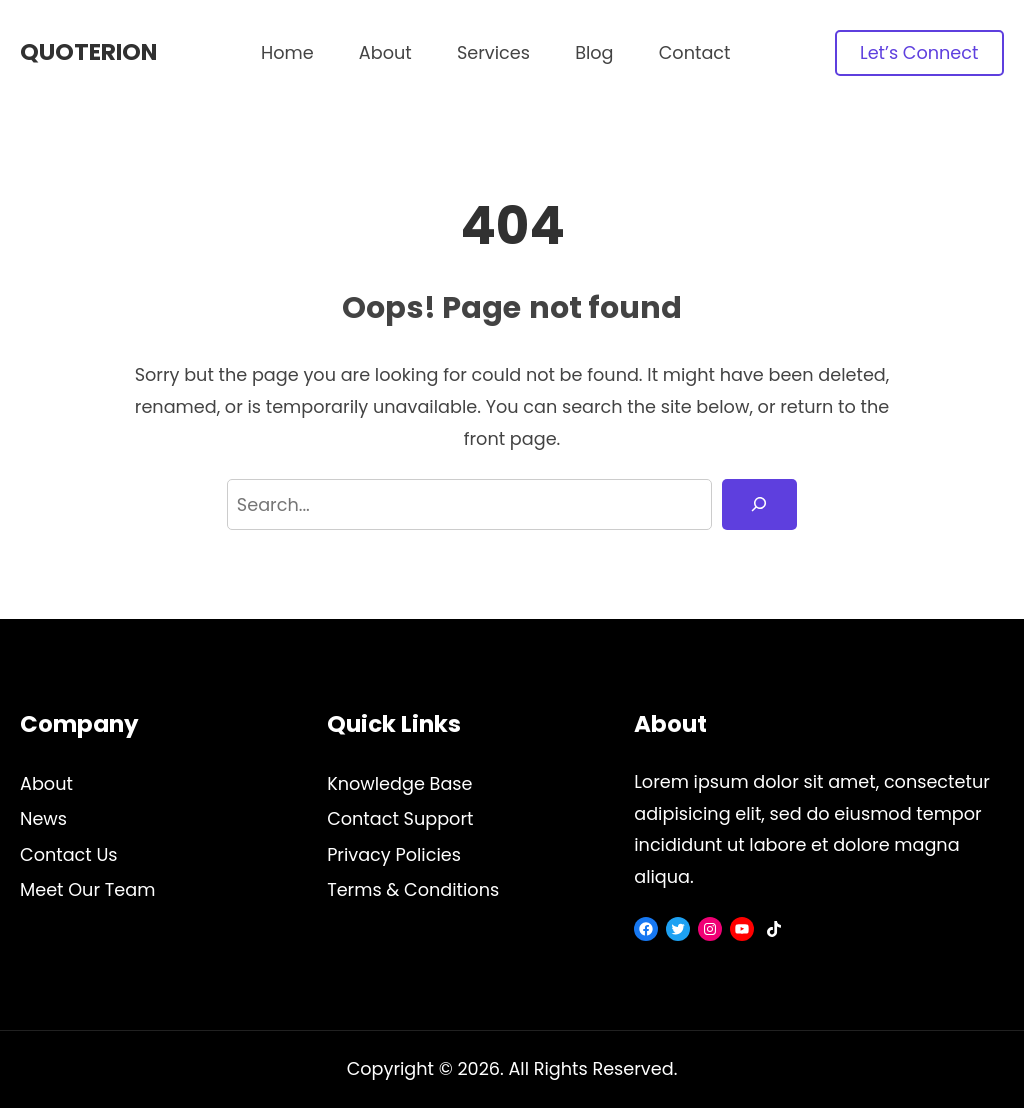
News (43, 818)
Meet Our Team (87, 889)
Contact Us (69, 854)
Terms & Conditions (413, 889)
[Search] (759, 505)
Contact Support (400, 818)
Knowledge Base (399, 783)
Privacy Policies (394, 854)
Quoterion (88, 52)
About (46, 783)
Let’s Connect (919, 52)
